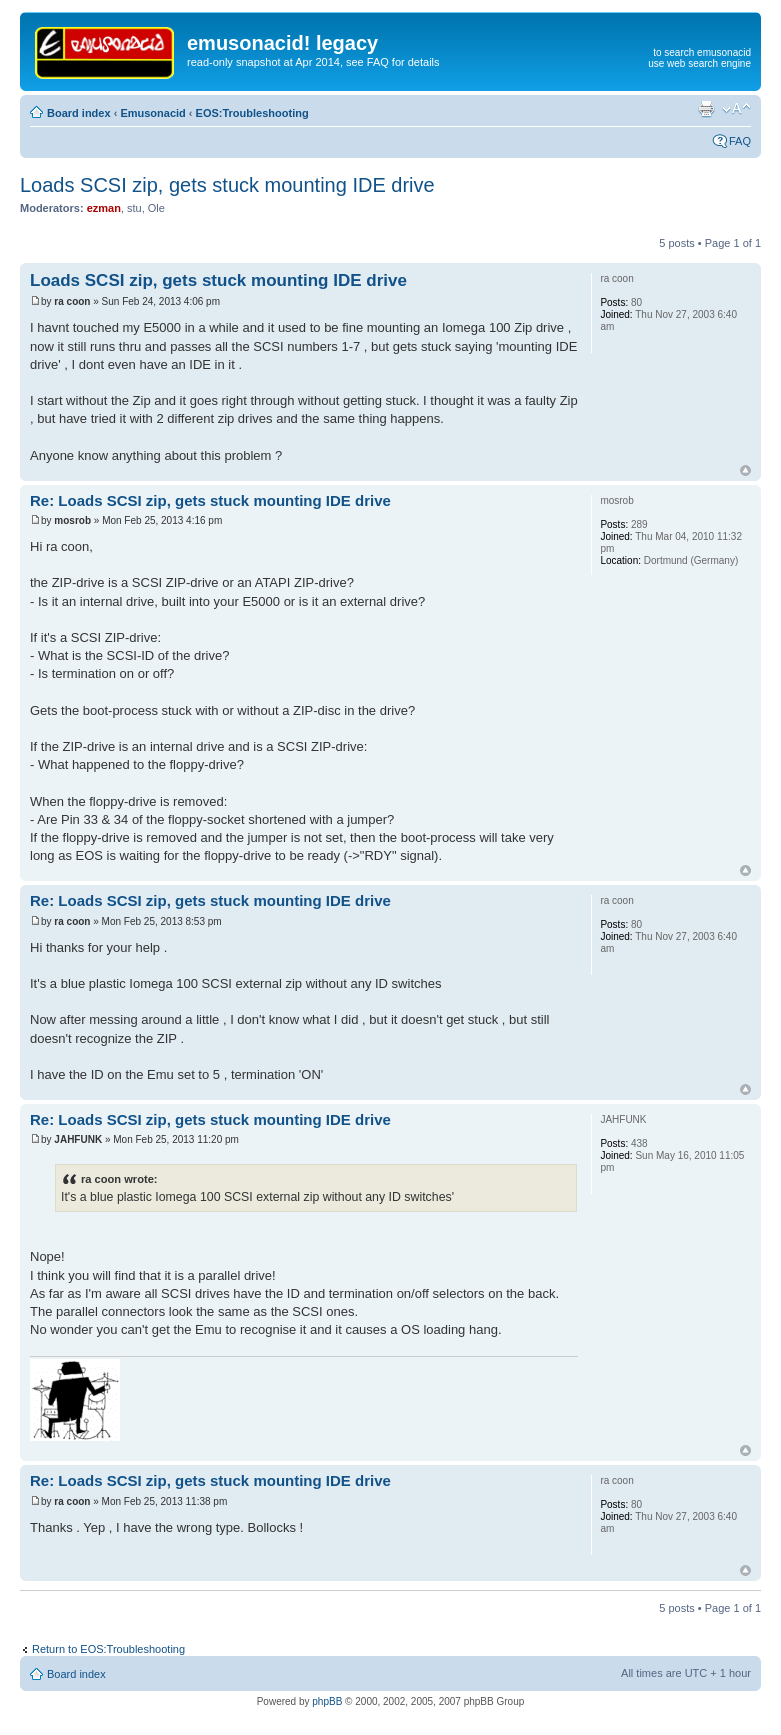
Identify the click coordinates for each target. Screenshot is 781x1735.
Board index (79, 113)
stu (134, 208)
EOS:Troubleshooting (252, 113)
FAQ (740, 141)
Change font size (736, 109)
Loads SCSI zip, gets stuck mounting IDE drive (227, 185)
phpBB (327, 1701)
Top (745, 470)
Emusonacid (152, 113)
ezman (104, 208)
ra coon (72, 301)
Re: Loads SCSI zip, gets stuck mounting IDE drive (210, 500)
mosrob (72, 520)
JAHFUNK (78, 1139)
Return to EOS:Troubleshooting (108, 1649)
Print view (706, 109)
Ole (156, 208)
